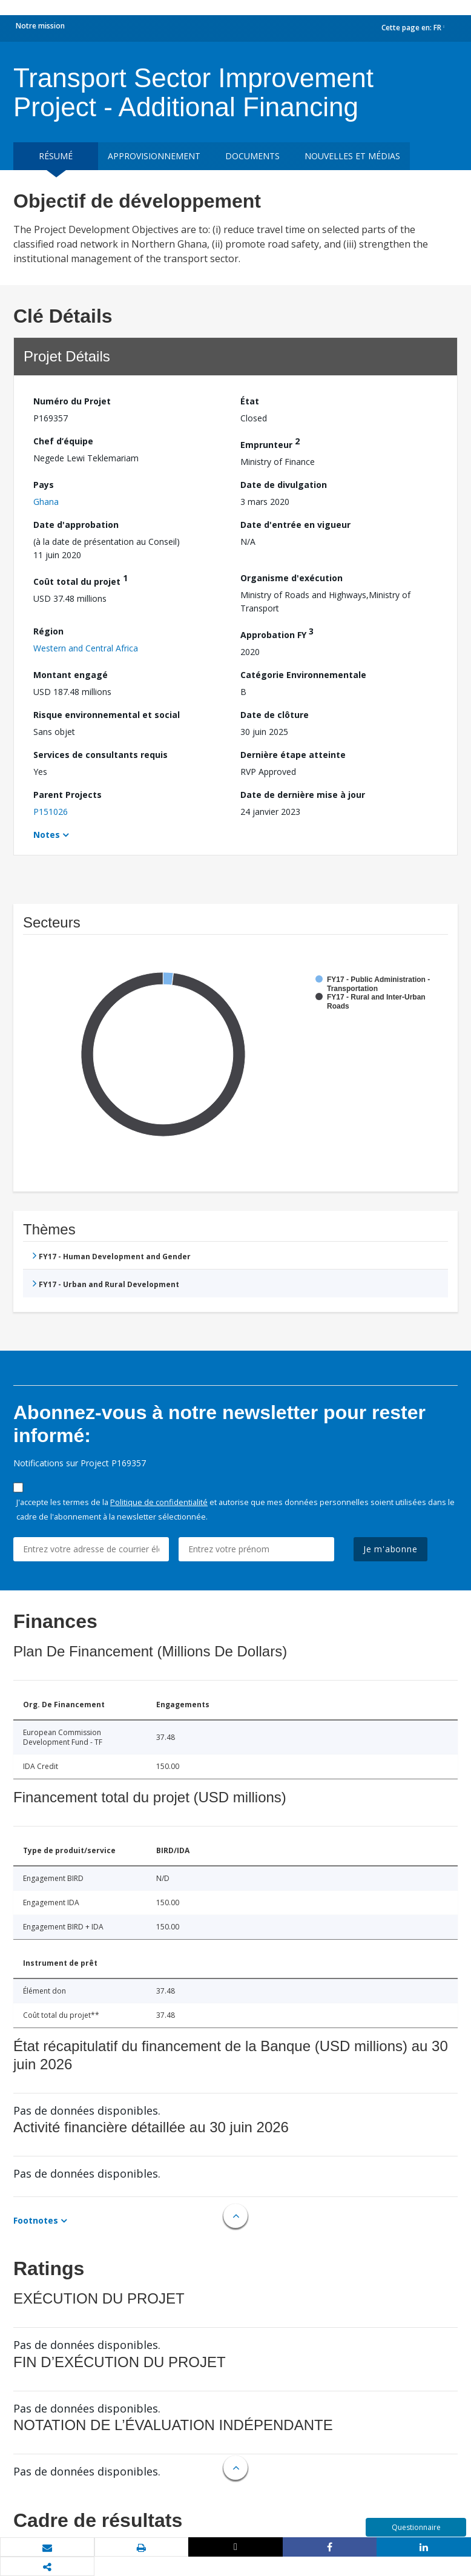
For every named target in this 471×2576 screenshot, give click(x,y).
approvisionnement (154, 156)
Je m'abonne (390, 1549)
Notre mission (40, 26)
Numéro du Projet (72, 401)
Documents (252, 156)
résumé (56, 156)
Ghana (46, 501)
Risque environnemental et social (106, 714)
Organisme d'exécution (291, 578)
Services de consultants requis (100, 754)
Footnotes (35, 2220)
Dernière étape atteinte (293, 754)
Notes (46, 834)
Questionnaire (416, 2527)
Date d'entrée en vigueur (295, 524)
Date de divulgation (283, 484)
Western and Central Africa (85, 648)
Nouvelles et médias (352, 156)
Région (48, 631)
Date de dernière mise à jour (302, 794)
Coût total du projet (80, 579)
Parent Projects (67, 794)
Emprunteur (270, 442)
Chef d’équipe (63, 441)
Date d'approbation (76, 524)
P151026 (50, 811)
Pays (43, 484)
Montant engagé (70, 674)
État (249, 401)
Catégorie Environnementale (303, 674)
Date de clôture (274, 714)
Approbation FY (277, 633)
